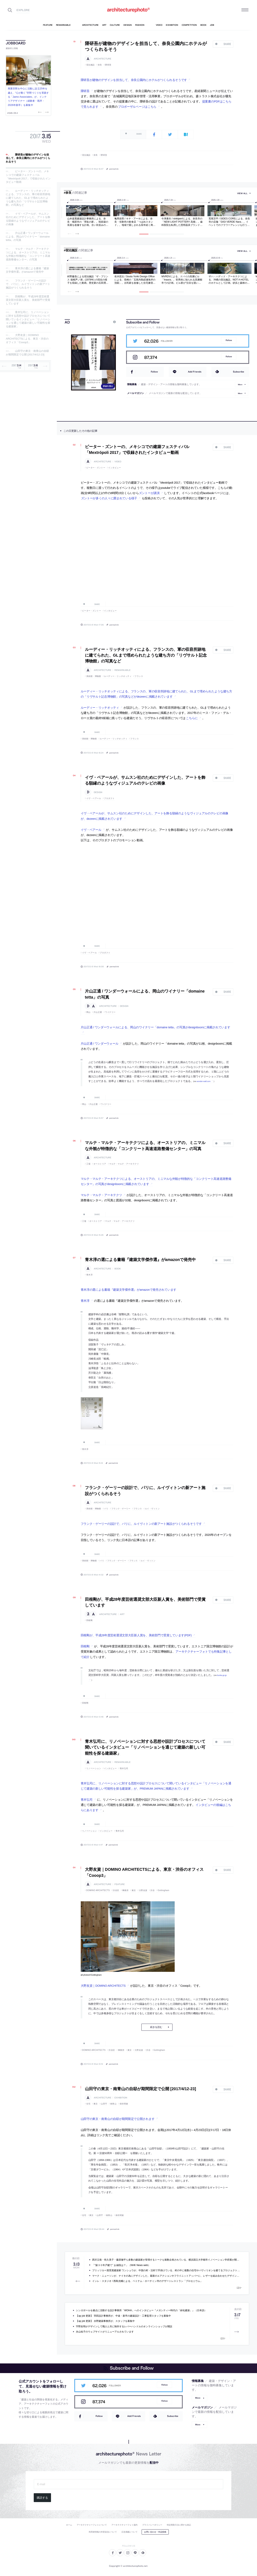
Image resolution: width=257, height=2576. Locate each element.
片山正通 (98, 1012)
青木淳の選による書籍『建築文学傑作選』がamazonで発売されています (128, 1289)
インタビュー (114, 468)
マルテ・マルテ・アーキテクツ (124, 1164)
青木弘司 (124, 1768)
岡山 (88, 1012)
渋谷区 (116, 1890)
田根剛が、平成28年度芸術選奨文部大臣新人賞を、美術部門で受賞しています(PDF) (136, 1635)
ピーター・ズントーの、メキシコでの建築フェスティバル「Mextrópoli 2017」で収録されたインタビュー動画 (28, 177)
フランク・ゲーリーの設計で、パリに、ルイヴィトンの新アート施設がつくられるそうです (141, 1523)
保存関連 (124, 2104)
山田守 (104, 2104)
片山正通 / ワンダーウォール (99, 1043)
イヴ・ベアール (93, 798)
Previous (40, 112)
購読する (42, 2497)
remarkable (122, 670)
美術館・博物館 (93, 676)
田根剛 (89, 1620)
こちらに (192, 718)
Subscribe (238, 371)
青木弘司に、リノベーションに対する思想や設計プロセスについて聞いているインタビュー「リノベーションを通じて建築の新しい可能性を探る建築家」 (28, 319)
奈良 (100, 65)
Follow (229, 340)
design (98, 792)
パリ (106, 1509)
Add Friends (194, 371)
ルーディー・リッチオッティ (118, 676)
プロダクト (109, 798)
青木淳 (89, 1275)
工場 (88, 1164)
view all (242, 193)
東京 (134, 1890)
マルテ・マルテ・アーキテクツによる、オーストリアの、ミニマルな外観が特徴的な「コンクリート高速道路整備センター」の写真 (28, 254)
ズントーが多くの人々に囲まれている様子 (109, 498)
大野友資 (143, 1890)
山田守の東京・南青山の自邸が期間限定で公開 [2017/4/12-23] (27, 353)
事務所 (125, 1890)
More (240, 384)
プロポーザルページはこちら (137, 106)
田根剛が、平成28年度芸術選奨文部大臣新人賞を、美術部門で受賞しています (28, 300)
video (117, 461)
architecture (102, 58)
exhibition (120, 2097)
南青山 (113, 2104)
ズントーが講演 (149, 493)
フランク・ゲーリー (121, 1509)
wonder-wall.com (203, 1081)
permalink (113, 169)
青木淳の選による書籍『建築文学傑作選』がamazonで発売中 (27, 270)
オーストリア (100, 1164)
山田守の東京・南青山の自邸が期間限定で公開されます (118, 2119)
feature (119, 1884)
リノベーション (93, 1768)
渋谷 (152, 1890)
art (122, 1614)
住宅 (88, 2104)
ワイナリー (110, 1012)
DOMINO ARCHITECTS (98, 1890)
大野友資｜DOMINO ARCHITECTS (103, 1985)
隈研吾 (108, 65)
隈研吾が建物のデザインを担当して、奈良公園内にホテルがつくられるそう (28, 158)
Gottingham (163, 1890)
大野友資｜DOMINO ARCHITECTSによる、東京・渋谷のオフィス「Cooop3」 (27, 339)
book (117, 1268)
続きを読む (156, 2027)
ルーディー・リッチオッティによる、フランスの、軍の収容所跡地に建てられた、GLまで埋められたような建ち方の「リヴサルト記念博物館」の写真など (28, 197)
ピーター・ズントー (95, 468)
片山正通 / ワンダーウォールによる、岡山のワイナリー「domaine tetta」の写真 (28, 237)
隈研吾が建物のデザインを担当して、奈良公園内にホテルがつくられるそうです (134, 80)
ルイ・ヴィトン (152, 1509)
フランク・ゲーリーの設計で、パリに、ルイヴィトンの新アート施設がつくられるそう (28, 284)
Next (46, 112)
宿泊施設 (90, 65)
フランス (139, 676)
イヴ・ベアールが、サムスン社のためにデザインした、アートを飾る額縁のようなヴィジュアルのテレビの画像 (28, 219)
